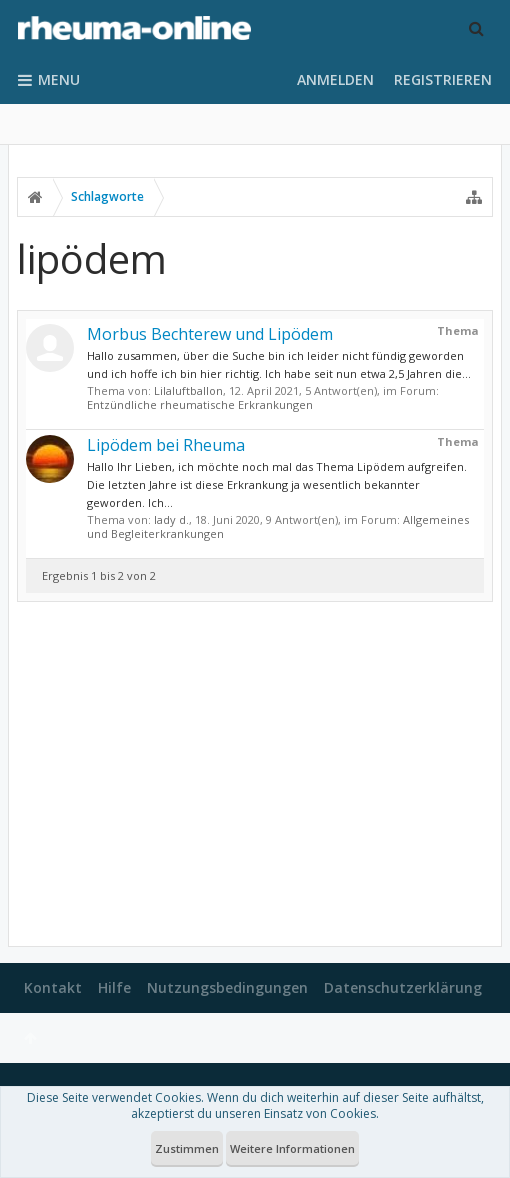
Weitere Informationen (292, 1148)
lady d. (171, 519)
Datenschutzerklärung (403, 987)
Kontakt (53, 987)
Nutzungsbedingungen (227, 987)
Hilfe (114, 987)
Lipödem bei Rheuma (166, 445)
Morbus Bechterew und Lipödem (210, 334)
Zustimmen (187, 1148)
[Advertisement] (255, 774)
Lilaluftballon (188, 390)
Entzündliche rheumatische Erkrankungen (200, 404)
